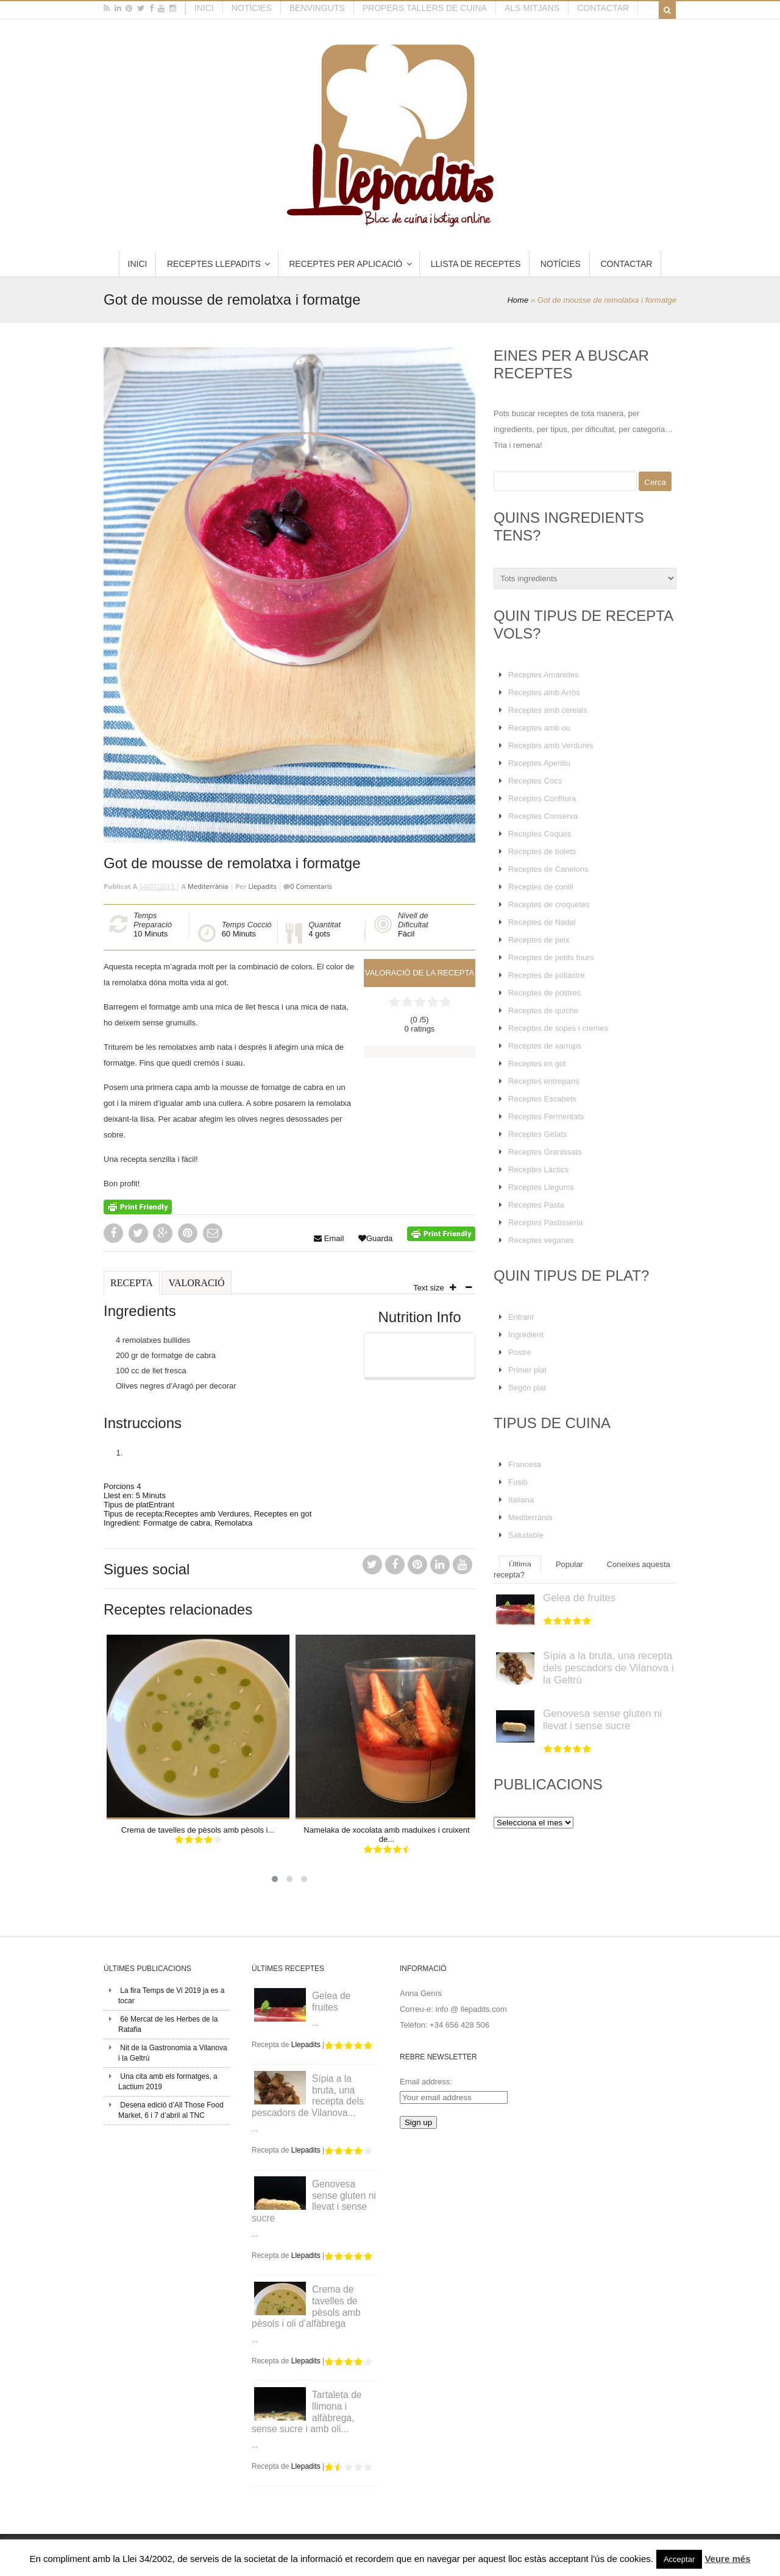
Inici (204, 8)
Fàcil (406, 933)
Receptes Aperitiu (539, 763)
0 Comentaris (311, 886)
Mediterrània (208, 886)
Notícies (252, 8)
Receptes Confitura (542, 798)
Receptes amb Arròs (544, 692)
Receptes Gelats (537, 1134)
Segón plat (527, 1387)
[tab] (132, 1288)
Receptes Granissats (545, 1151)
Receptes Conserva (543, 816)
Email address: (426, 2081)
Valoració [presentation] (196, 1283)
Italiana (521, 1499)
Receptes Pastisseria (545, 1222)
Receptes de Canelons (548, 869)
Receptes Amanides (543, 674)
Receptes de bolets (542, 851)
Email (329, 1238)
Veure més (727, 2558)
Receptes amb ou (539, 727)
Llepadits (262, 886)
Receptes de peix (538, 939)
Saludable (526, 1535)
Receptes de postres (544, 992)
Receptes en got (283, 1513)
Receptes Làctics (538, 1169)
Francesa (524, 1464)
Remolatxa (233, 1522)
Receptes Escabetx (542, 1098)
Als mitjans (532, 8)
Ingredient (526, 1334)
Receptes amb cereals (547, 710)
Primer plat (527, 1370)
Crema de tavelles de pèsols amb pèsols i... (197, 1830)
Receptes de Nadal (542, 922)
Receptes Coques (539, 833)
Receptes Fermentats (546, 1116)
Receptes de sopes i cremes (558, 1028)
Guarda (375, 1238)
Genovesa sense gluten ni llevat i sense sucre (602, 1720)
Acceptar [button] (679, 2559)
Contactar (603, 8)
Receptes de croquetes (549, 904)
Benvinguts (317, 8)
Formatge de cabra (176, 1522)
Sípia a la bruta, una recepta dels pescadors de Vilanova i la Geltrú (608, 1668)
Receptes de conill (540, 886)
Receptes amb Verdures (207, 1513)
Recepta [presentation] (131, 1283)
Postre (519, 1352)
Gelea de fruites (579, 1598)
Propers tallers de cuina (425, 8)
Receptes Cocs (535, 780)
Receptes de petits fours (551, 957)
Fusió (518, 1482)
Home (517, 300)
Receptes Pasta (536, 1204)
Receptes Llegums (541, 1187)
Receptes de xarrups (544, 1045)
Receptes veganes (541, 1240)
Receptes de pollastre (546, 975)
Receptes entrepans (543, 1081)
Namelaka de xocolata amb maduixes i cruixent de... (386, 1834)
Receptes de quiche (543, 1010)
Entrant (161, 1504)
